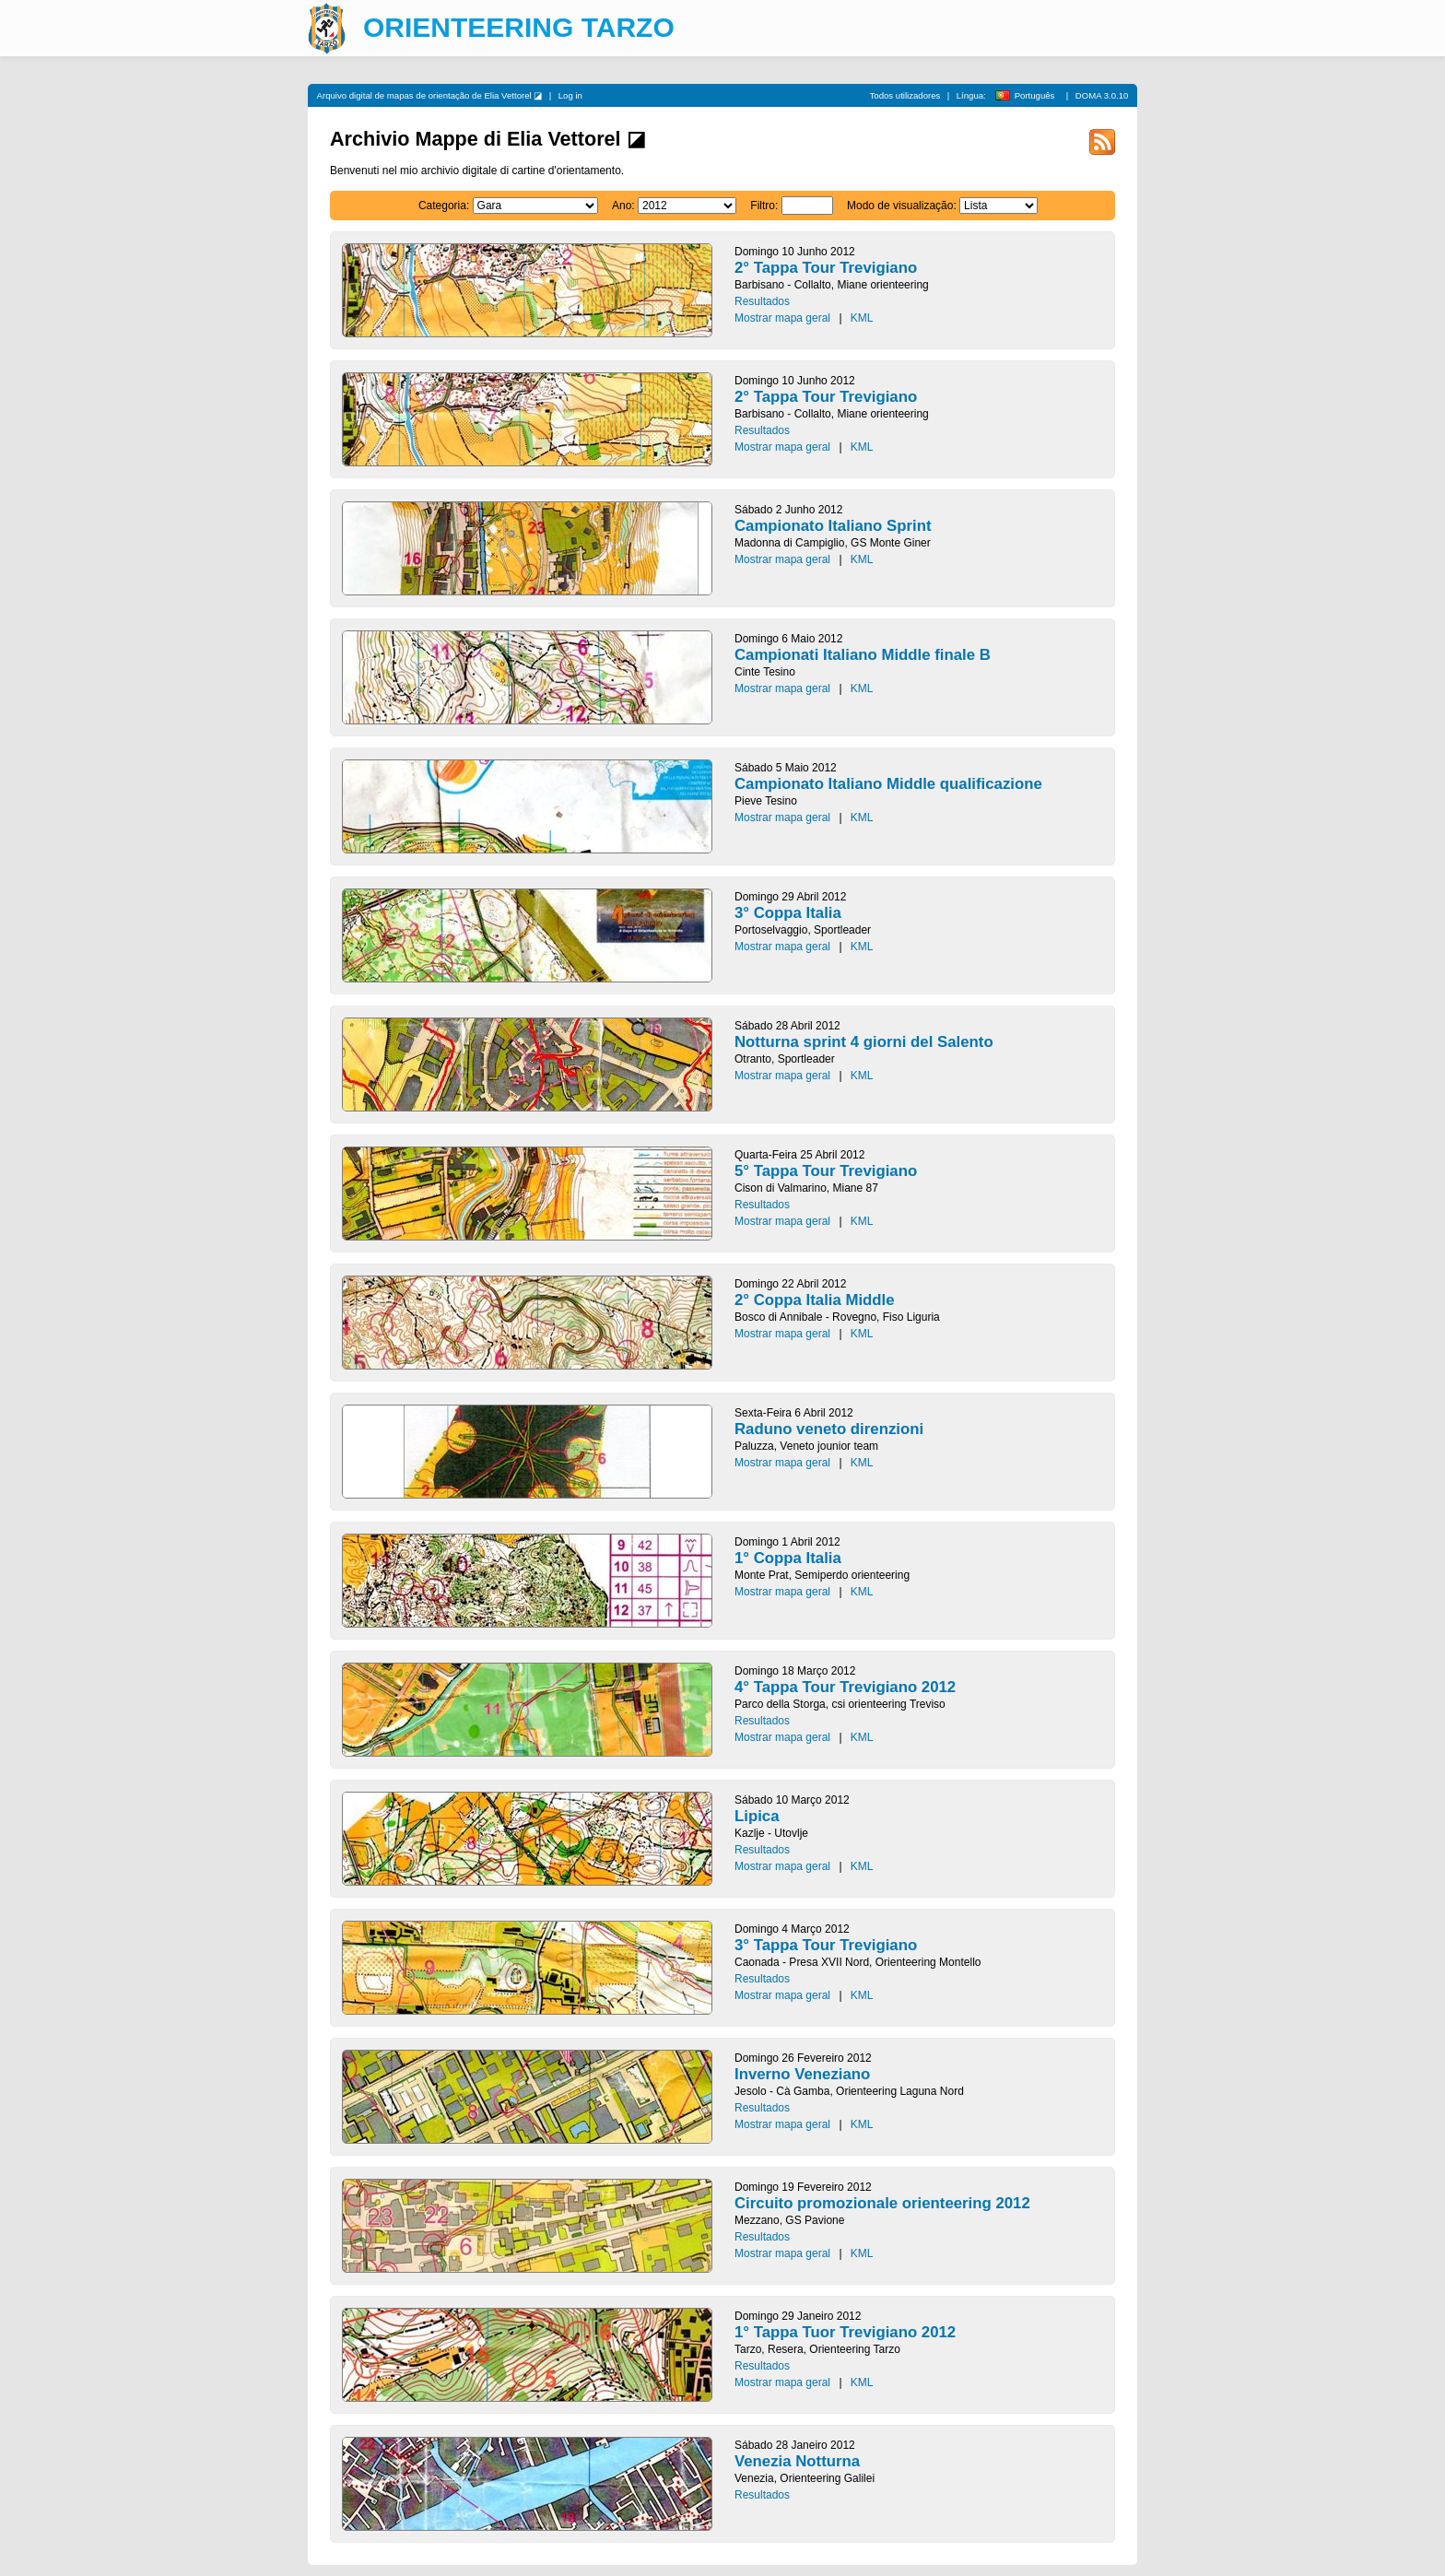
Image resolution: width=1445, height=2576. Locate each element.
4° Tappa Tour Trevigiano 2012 (845, 1687)
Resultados (762, 301)
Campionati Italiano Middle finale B (862, 655)
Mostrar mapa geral (782, 318)
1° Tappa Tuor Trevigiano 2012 (845, 2332)
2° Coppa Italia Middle (814, 1300)
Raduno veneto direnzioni (828, 1429)
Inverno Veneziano (802, 2074)
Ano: (623, 205)
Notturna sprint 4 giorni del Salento (863, 1042)
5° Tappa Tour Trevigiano (825, 1171)
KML (862, 318)
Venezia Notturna (797, 2461)
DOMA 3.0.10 (1102, 95)
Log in (570, 95)
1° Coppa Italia (787, 1558)
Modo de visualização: (902, 205)
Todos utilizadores (905, 95)
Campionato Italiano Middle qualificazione (888, 784)
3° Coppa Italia (787, 913)
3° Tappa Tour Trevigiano (825, 1945)
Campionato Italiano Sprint (833, 526)
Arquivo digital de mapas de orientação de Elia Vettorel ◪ (430, 95)
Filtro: (764, 205)
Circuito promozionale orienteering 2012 (882, 2203)
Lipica (757, 1816)
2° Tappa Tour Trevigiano (825, 267)
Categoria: (443, 205)
